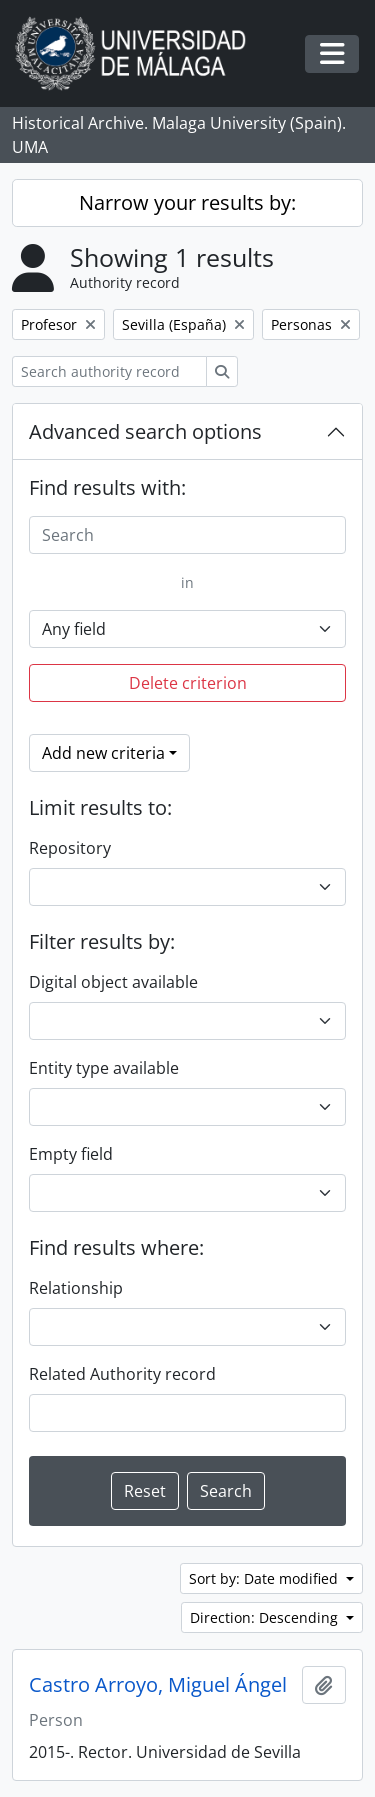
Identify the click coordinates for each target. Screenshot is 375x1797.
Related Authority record (122, 1374)
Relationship (76, 1288)
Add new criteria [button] (103, 753)
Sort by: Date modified (265, 1578)
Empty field (71, 1154)
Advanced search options (145, 431)
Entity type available (104, 1068)
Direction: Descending (266, 1617)
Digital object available (113, 982)
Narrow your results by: (187, 202)
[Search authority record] (109, 371)
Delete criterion (188, 683)
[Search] (187, 535)
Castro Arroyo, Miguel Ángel (158, 1685)
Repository (70, 848)
